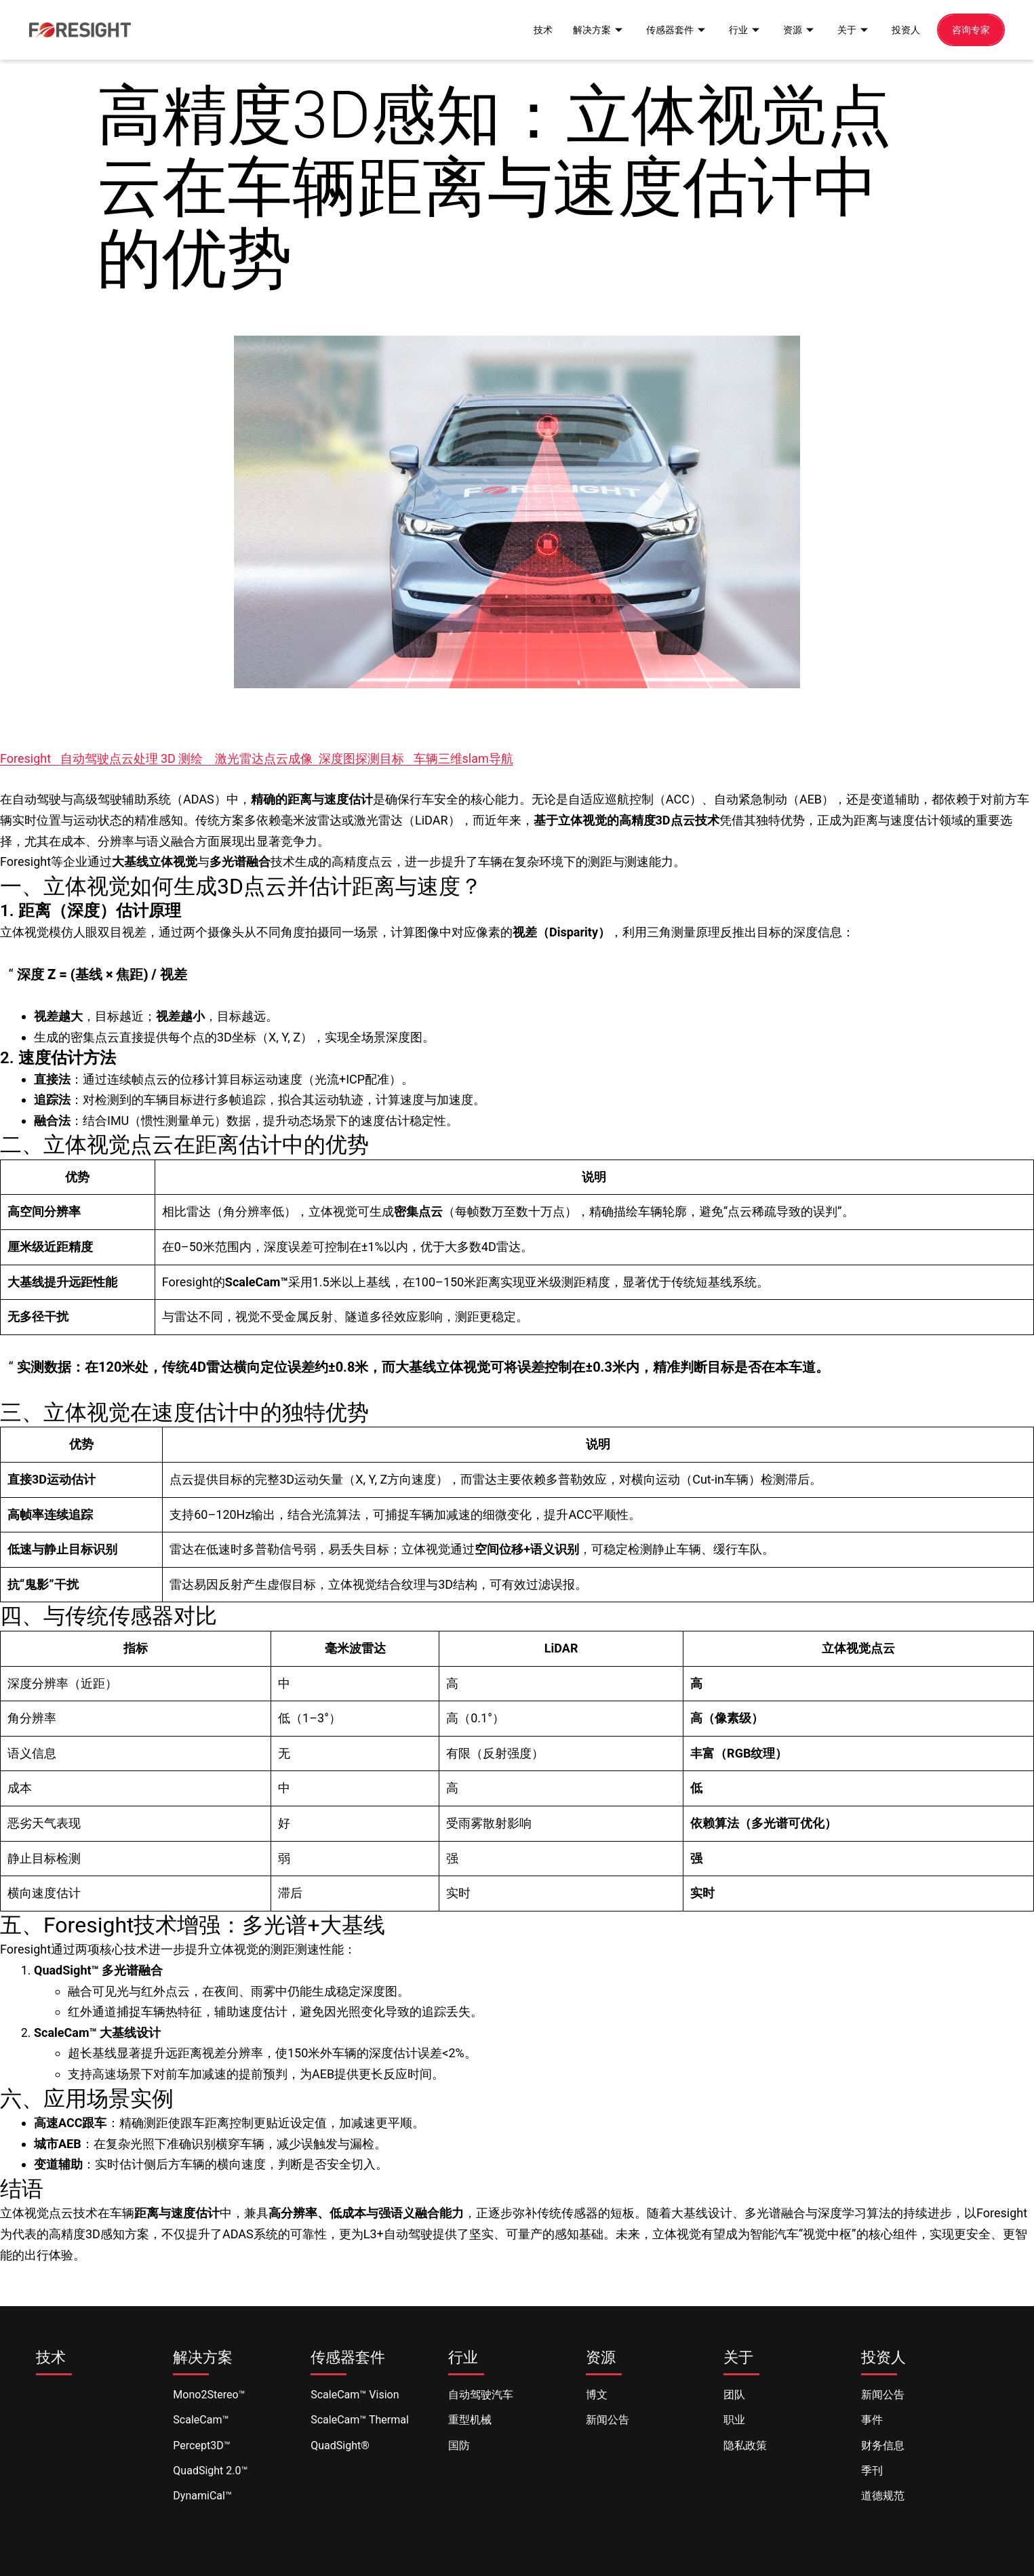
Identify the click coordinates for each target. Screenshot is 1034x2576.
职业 (734, 2419)
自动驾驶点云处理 (110, 758)
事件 (872, 2419)
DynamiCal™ (202, 2495)
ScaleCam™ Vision (355, 2394)
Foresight (25, 758)
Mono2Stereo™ (209, 2394)
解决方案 (586, 29)
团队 (734, 2394)
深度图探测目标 (361, 758)
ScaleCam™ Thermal (360, 2419)
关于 (849, 29)
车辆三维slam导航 (463, 758)
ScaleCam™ (200, 2419)
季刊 (872, 2470)
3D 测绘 (183, 758)
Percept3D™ (201, 2445)
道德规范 (882, 2495)
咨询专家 (969, 29)
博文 (597, 2394)
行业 (737, 29)
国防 (459, 2445)
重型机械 (470, 2419)
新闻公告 (607, 2419)
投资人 (902, 29)
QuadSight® (340, 2445)
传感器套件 (667, 29)
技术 (527, 29)
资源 (793, 29)
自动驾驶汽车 (480, 2394)
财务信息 (882, 2445)
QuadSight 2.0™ (210, 2470)
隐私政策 (745, 2445)
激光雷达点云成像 (264, 758)
